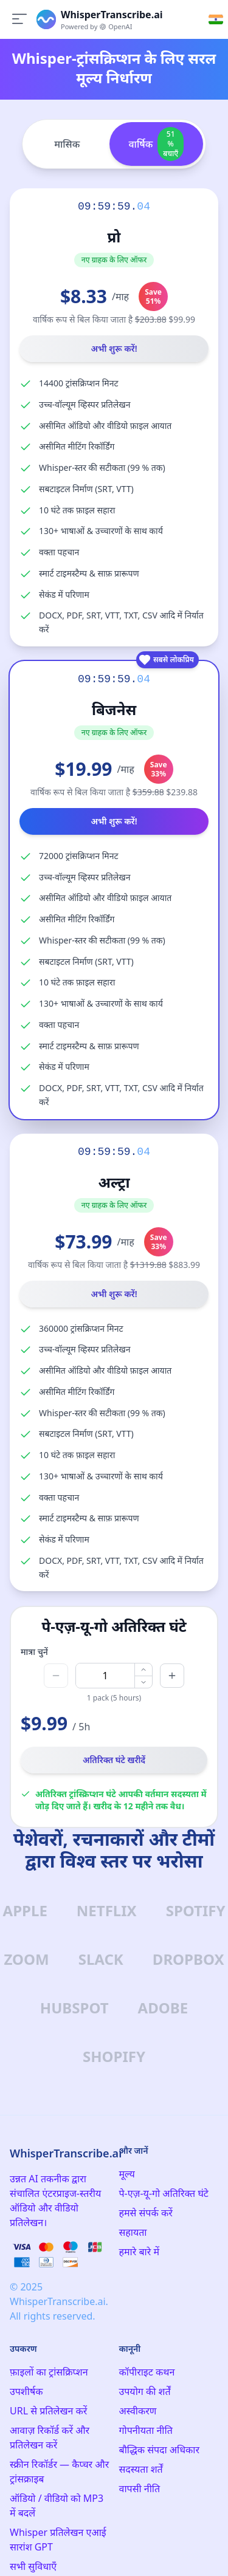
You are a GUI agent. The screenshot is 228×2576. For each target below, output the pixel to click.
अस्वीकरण (138, 2410)
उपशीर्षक (26, 2391)
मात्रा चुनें (34, 1651)
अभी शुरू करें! (114, 348)
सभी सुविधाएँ (33, 2566)
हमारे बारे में (139, 2251)
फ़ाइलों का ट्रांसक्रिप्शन (49, 2372)
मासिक (67, 144)
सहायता (133, 2232)
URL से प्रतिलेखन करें (48, 2410)
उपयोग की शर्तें (145, 2391)
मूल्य (127, 2173)
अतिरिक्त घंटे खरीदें (114, 1760)
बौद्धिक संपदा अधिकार (159, 2449)
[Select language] (216, 19)
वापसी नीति (140, 2488)
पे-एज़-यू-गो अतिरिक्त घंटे (164, 2193)
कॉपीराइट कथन (147, 2372)
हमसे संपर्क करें (146, 2212)
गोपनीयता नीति (146, 2430)
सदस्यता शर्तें (141, 2469)
